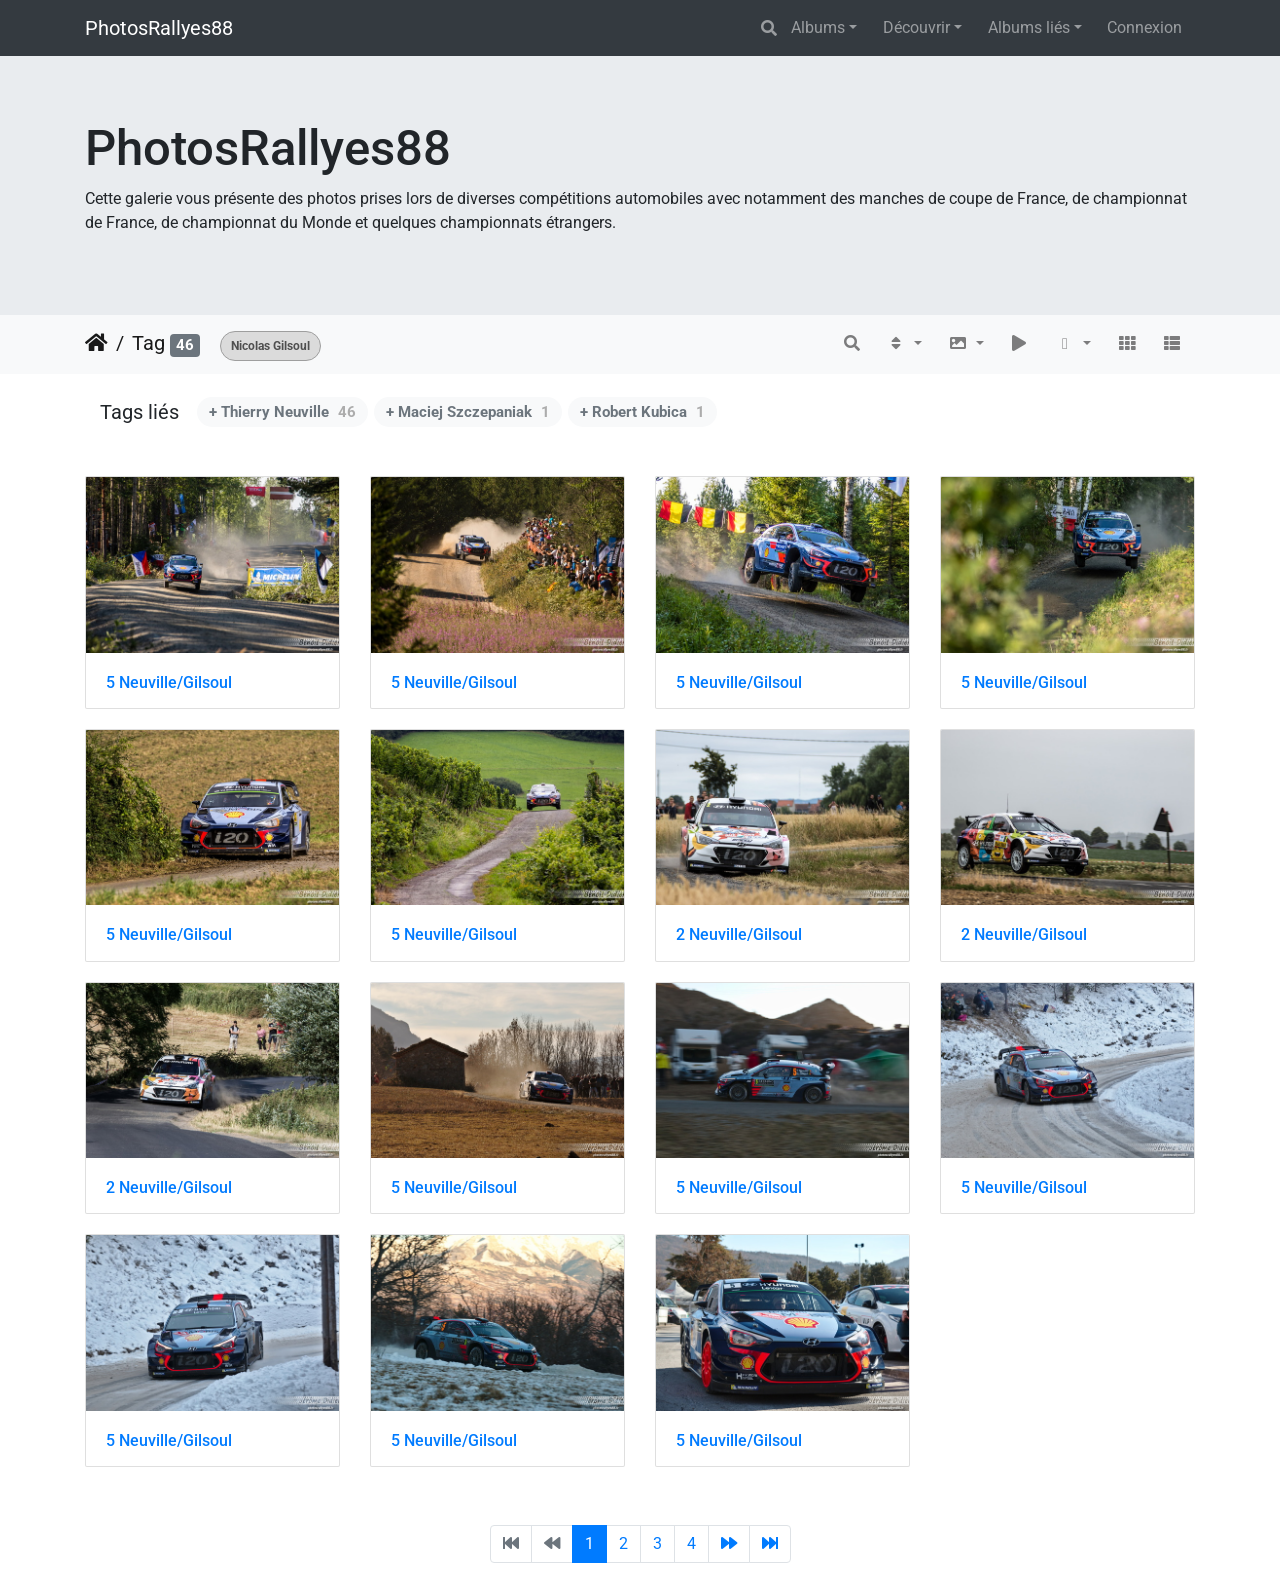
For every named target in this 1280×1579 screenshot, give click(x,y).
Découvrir (916, 27)
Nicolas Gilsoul (270, 346)
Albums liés (1029, 27)
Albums (818, 27)
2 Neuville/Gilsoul (739, 934)
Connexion (1144, 27)
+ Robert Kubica (642, 412)
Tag (148, 343)
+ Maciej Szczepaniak (468, 412)
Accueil (96, 343)
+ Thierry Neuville (282, 412)
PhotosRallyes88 (159, 28)
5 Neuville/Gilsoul (169, 682)
